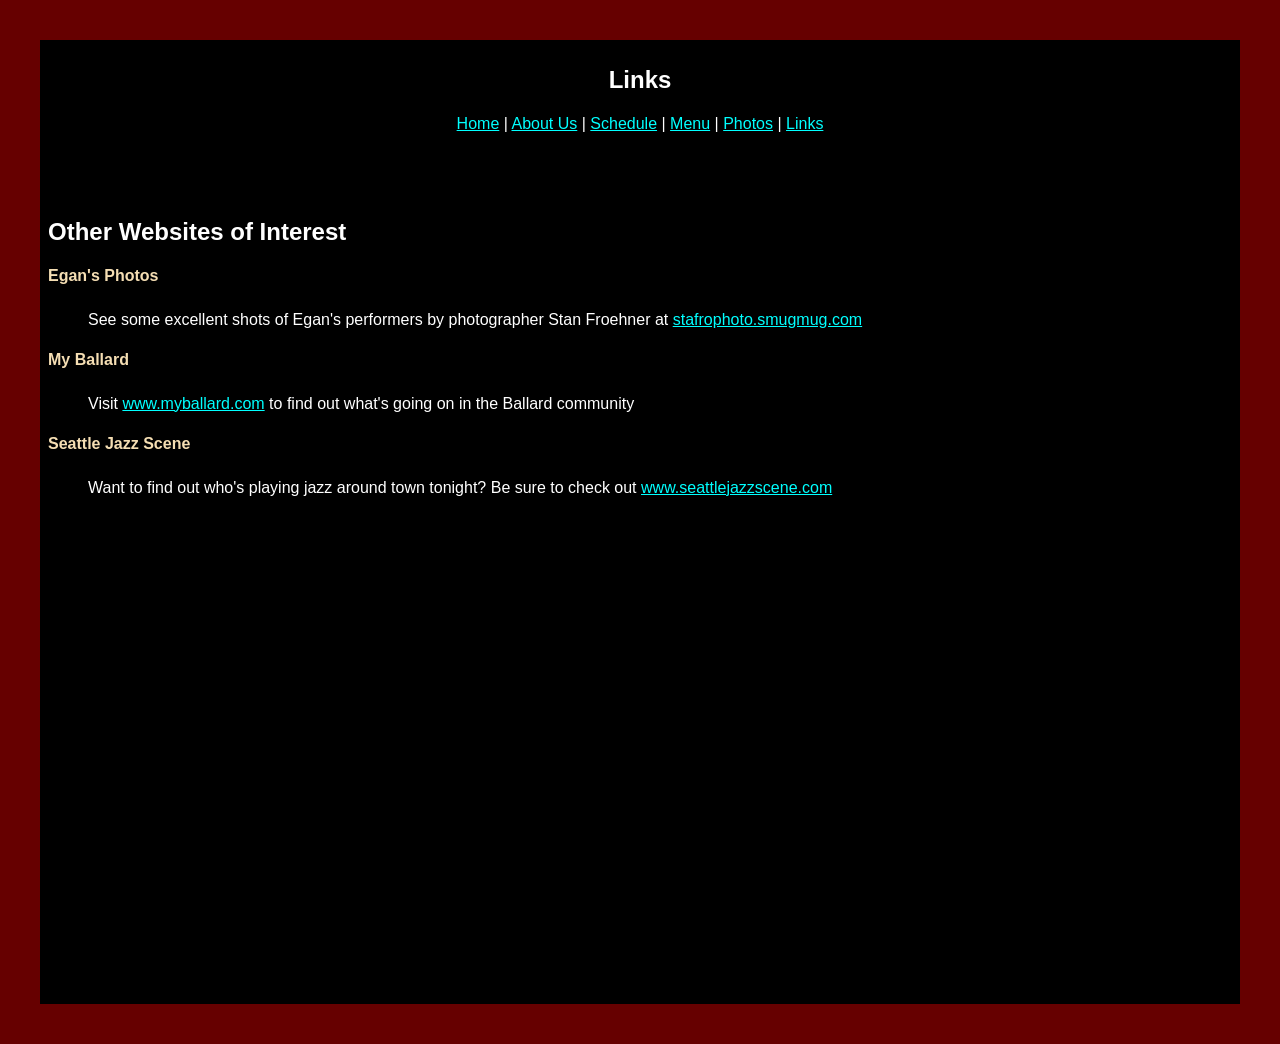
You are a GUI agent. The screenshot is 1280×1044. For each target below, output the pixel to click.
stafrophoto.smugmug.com (767, 319)
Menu (690, 123)
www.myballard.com (193, 403)
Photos (748, 123)
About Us (544, 123)
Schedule (623, 123)
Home (478, 123)
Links (804, 123)
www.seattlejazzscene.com (736, 487)
